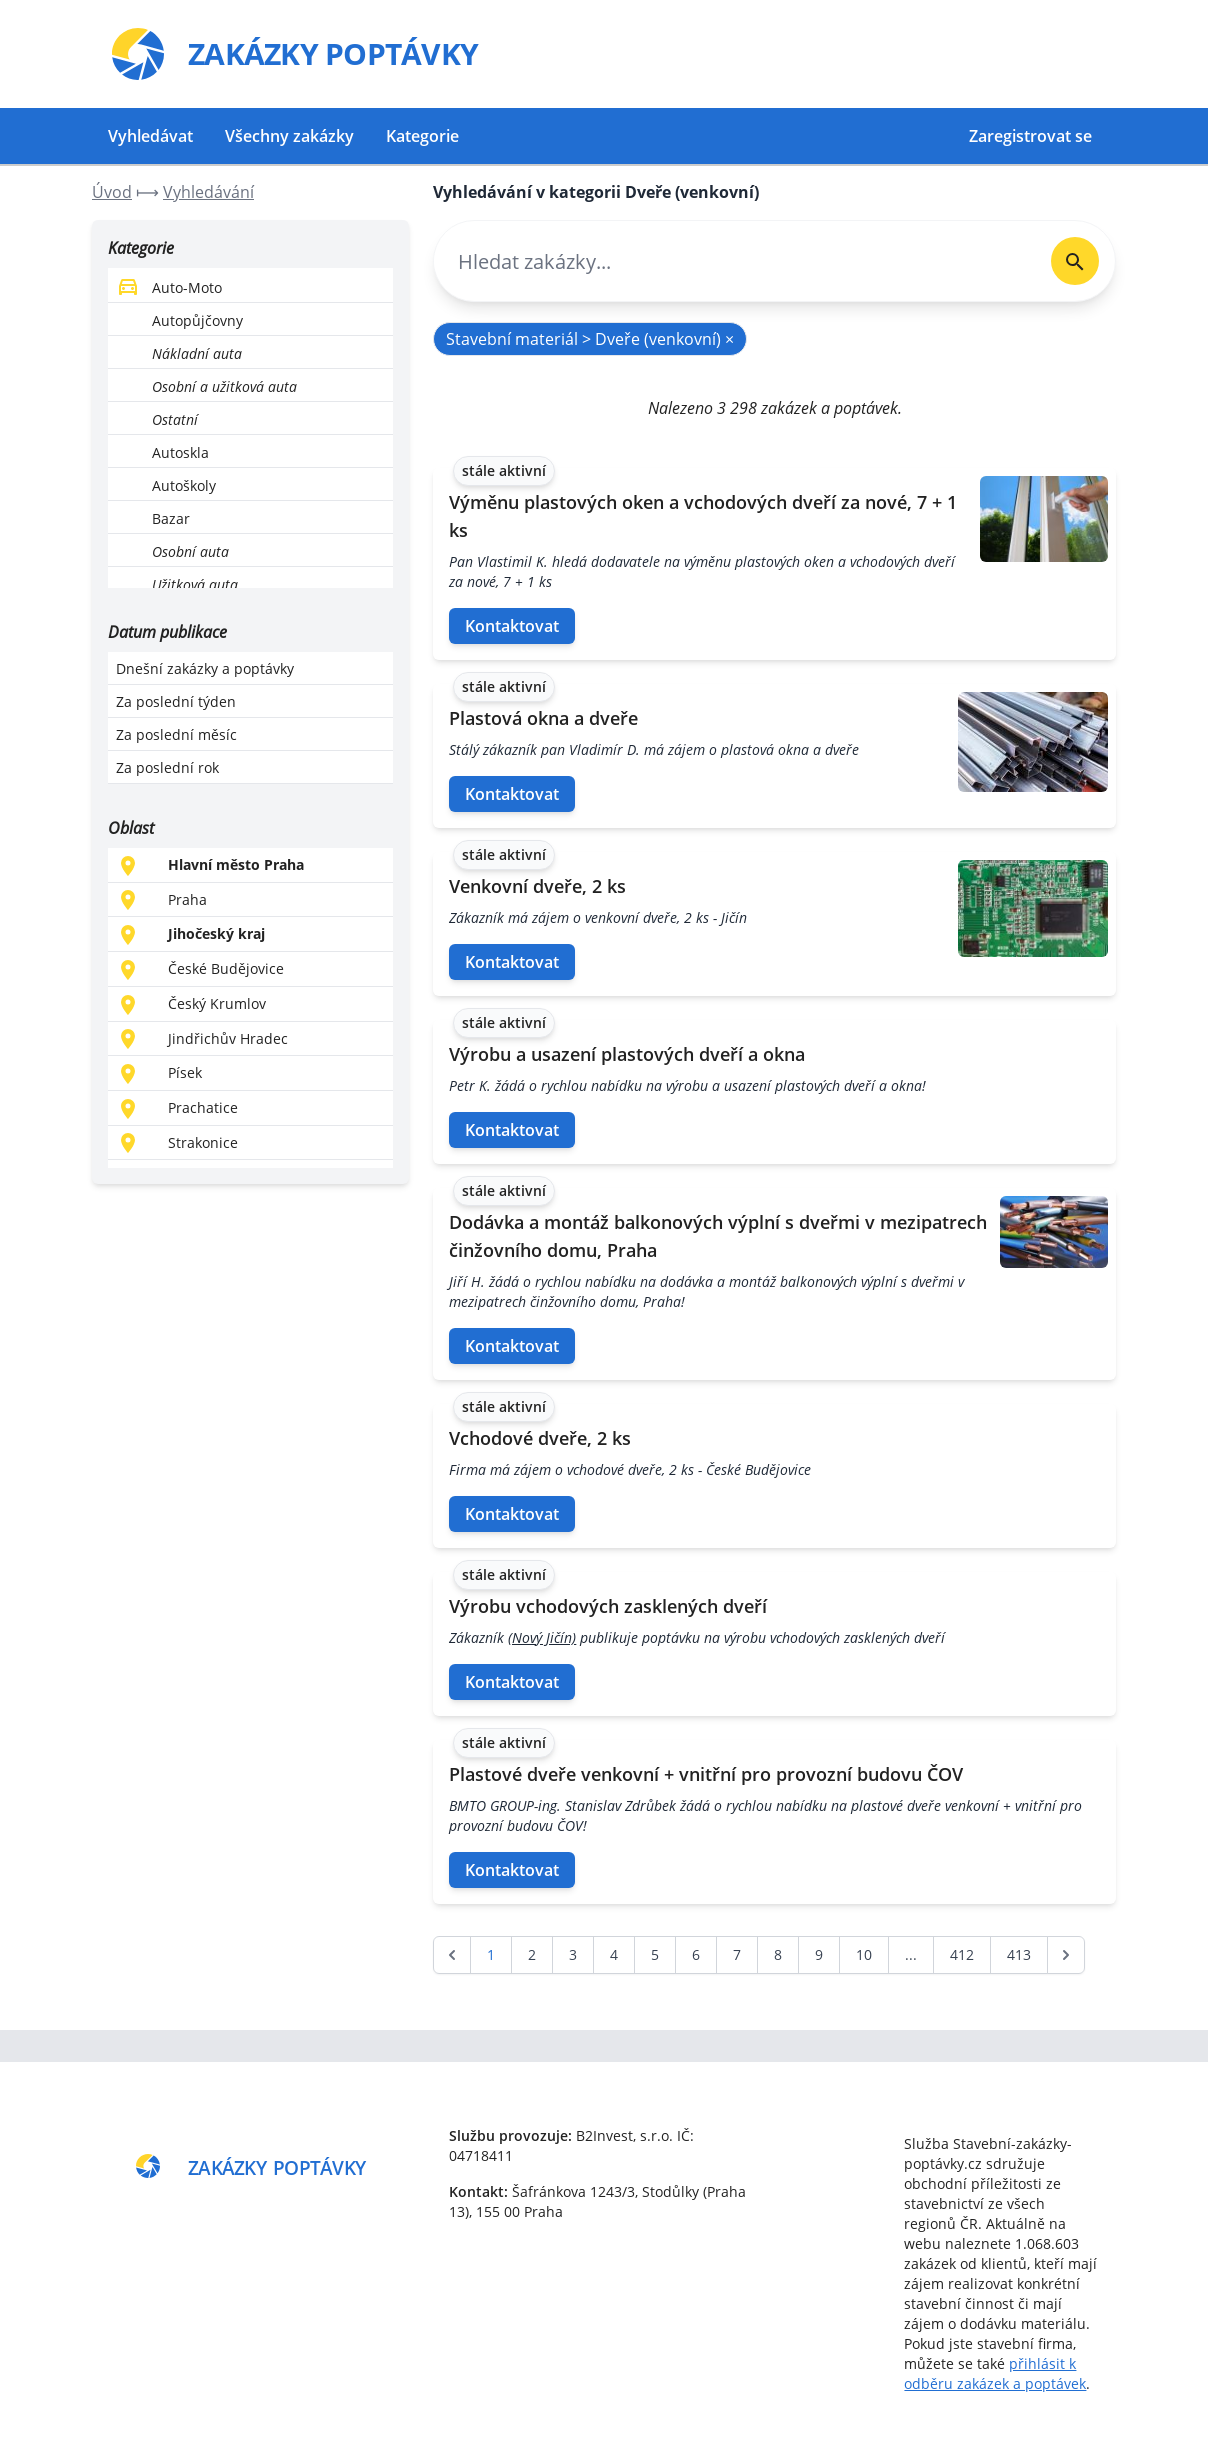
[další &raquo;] (1066, 1955)
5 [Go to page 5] (655, 1954)
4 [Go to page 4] (614, 1954)
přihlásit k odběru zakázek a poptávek (995, 2373)
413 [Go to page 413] (1019, 1954)
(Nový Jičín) (542, 1637)
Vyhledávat (150, 136)
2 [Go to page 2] (532, 1954)
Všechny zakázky (289, 136)
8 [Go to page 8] (778, 1954)
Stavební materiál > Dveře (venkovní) (590, 339)
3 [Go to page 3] (573, 1954)
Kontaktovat (512, 626)
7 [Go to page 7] (737, 1954)
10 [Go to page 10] (864, 1954)
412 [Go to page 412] (962, 1954)
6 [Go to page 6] (696, 1954)
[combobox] (734, 261)
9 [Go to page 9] (819, 1954)
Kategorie (422, 136)
